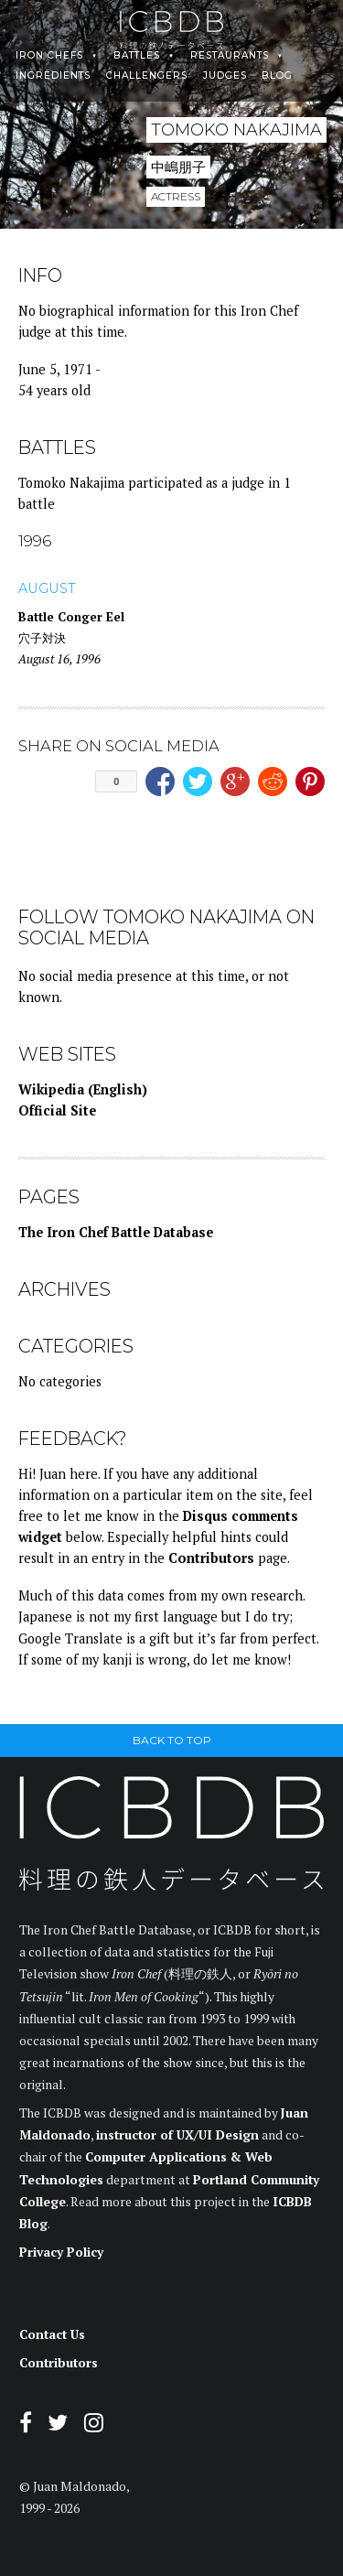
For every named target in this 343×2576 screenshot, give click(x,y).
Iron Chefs (49, 55)
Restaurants (229, 55)
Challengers (147, 76)
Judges (225, 76)
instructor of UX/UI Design (177, 2135)
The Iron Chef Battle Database (115, 1232)
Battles (136, 55)
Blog (277, 76)
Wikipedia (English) (82, 1089)
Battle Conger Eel (71, 617)
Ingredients (53, 76)
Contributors (211, 1558)
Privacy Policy (61, 2252)
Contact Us (52, 2334)
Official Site (57, 1110)
